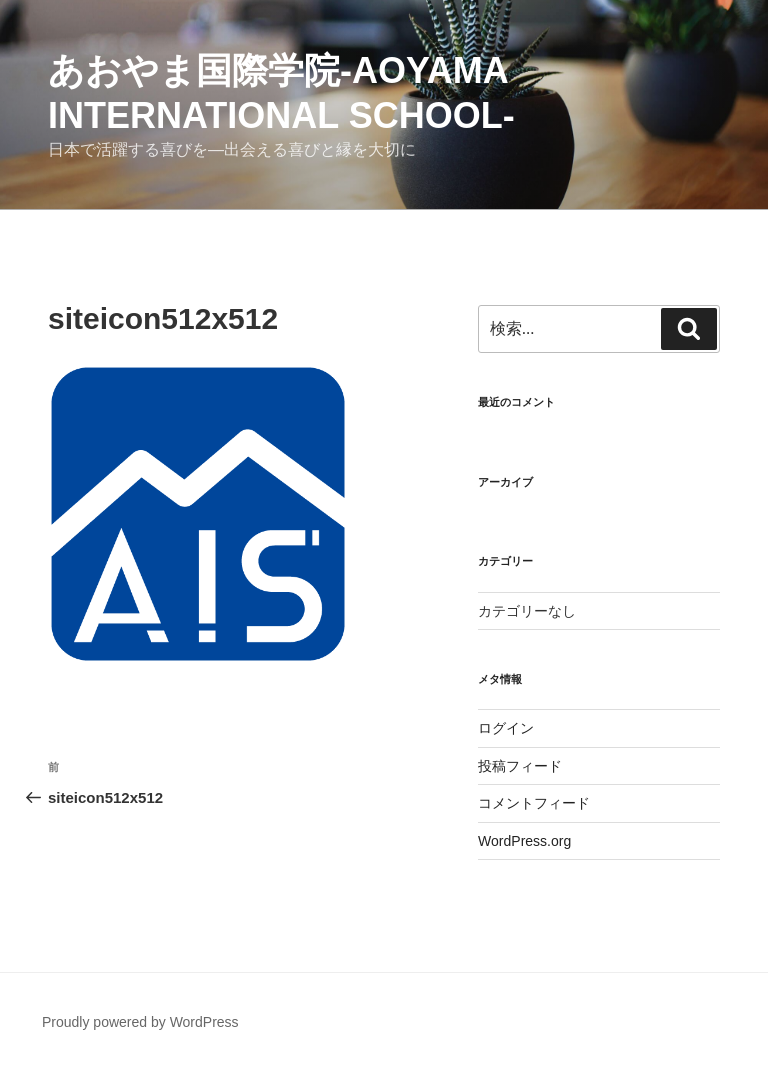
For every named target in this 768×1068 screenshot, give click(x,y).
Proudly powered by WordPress (140, 1022)
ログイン (506, 728)
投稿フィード (520, 766)
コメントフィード (534, 803)
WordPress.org (524, 841)
